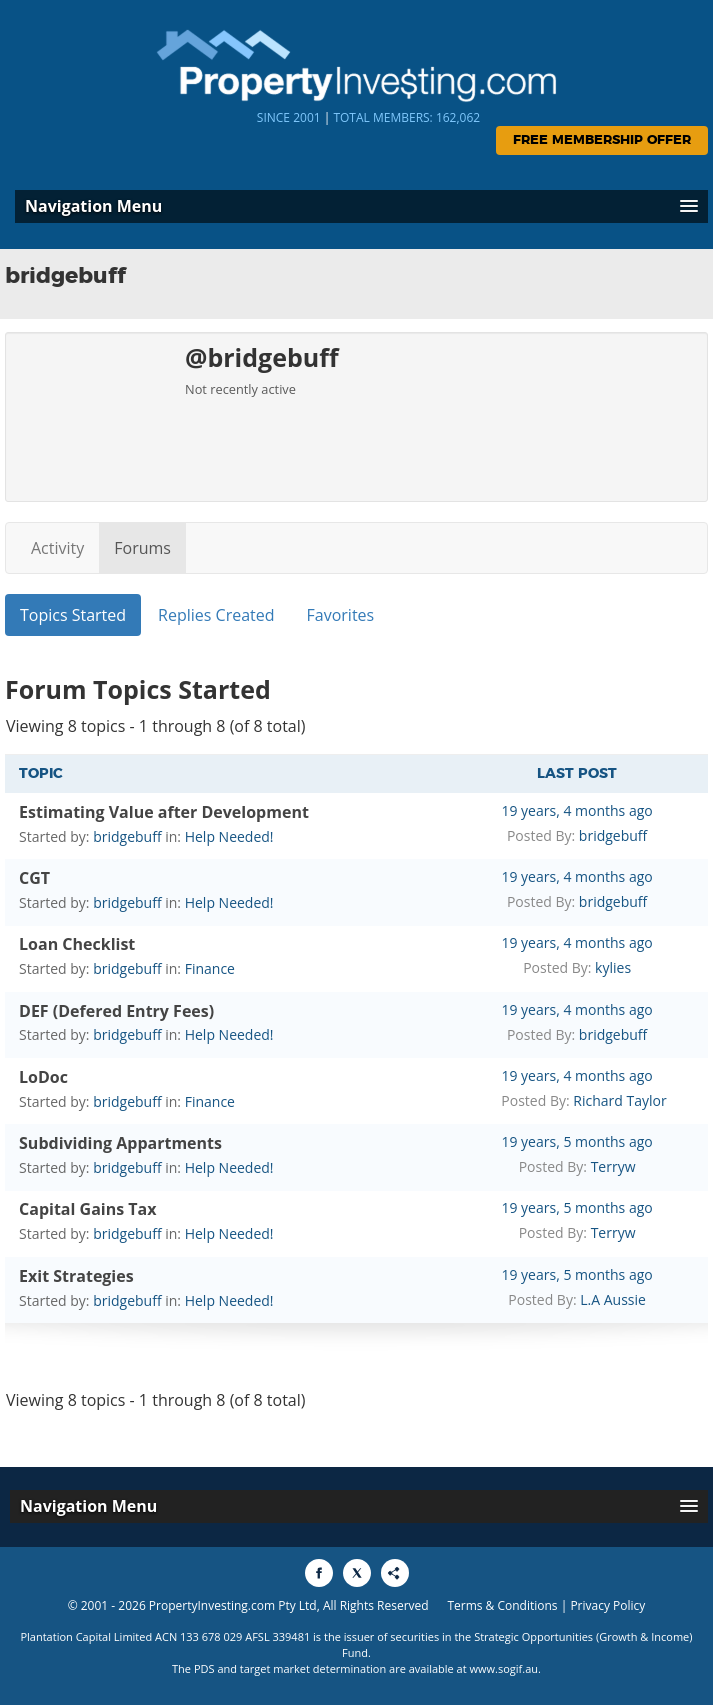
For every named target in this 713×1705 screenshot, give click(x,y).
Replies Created (216, 615)
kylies (613, 967)
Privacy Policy (607, 1605)
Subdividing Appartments (120, 1143)
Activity (57, 548)
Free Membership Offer (602, 140)
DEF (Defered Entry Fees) (116, 1011)
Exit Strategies (76, 1276)
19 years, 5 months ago (576, 1141)
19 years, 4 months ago (576, 810)
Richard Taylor (619, 1100)
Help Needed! (229, 836)
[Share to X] (357, 1573)
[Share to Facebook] (319, 1573)
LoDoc (43, 1077)
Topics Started (73, 615)
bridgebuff (127, 836)
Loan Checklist (77, 944)
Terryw (613, 1166)
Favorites (341, 615)
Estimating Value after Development (164, 812)
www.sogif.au (504, 1668)
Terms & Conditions (502, 1605)
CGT (34, 878)
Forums (142, 548)
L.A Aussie (613, 1299)
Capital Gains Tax (87, 1209)
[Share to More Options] (395, 1573)
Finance (210, 968)
